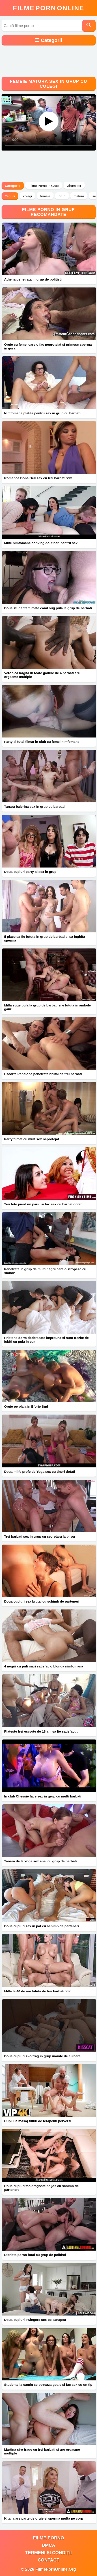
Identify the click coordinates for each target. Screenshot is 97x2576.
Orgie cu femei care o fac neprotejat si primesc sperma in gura (48, 346)
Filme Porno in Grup (44, 186)
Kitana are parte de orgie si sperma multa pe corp (43, 2518)
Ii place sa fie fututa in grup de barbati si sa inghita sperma (44, 938)
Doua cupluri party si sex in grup (30, 872)
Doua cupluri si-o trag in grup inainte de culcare (42, 2056)
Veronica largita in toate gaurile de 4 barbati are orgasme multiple (42, 675)
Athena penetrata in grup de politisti (33, 279)
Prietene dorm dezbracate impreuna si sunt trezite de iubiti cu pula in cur (46, 1339)
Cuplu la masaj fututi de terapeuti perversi (37, 2121)
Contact (48, 2559)
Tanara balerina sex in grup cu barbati (34, 806)
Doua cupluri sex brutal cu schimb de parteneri (41, 1601)
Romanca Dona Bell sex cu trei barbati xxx (38, 478)
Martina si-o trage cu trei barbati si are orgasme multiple (42, 2451)
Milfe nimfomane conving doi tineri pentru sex (41, 543)
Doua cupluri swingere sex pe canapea (35, 2320)
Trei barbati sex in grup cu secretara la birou (39, 1536)
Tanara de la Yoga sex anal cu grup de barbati (40, 1861)
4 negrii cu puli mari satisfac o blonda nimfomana (43, 1666)
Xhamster (74, 186)
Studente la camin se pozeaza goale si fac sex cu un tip (48, 2384)
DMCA (48, 2545)
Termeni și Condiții (48, 2552)
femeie (45, 196)
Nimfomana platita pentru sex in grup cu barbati (42, 413)
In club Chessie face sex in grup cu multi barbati (42, 1796)
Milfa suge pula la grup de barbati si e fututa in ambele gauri (47, 1007)
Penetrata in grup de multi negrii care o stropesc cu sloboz (45, 1271)
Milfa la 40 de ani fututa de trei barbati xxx (37, 1991)
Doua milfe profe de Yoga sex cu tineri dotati (39, 1471)
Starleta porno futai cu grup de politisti (35, 2255)
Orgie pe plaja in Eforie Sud (26, 1406)
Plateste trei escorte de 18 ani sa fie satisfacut (41, 1731)
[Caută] (89, 26)
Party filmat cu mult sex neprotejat (31, 1139)
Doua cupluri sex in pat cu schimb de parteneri (41, 1926)
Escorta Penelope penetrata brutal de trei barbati (43, 1074)
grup (61, 196)
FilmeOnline (48, 8)
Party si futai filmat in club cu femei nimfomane (42, 742)
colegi (27, 196)
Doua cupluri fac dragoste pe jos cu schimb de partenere (41, 2188)
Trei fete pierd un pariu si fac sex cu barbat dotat (43, 1204)
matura (79, 196)
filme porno (48, 2537)
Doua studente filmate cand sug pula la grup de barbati (48, 608)
